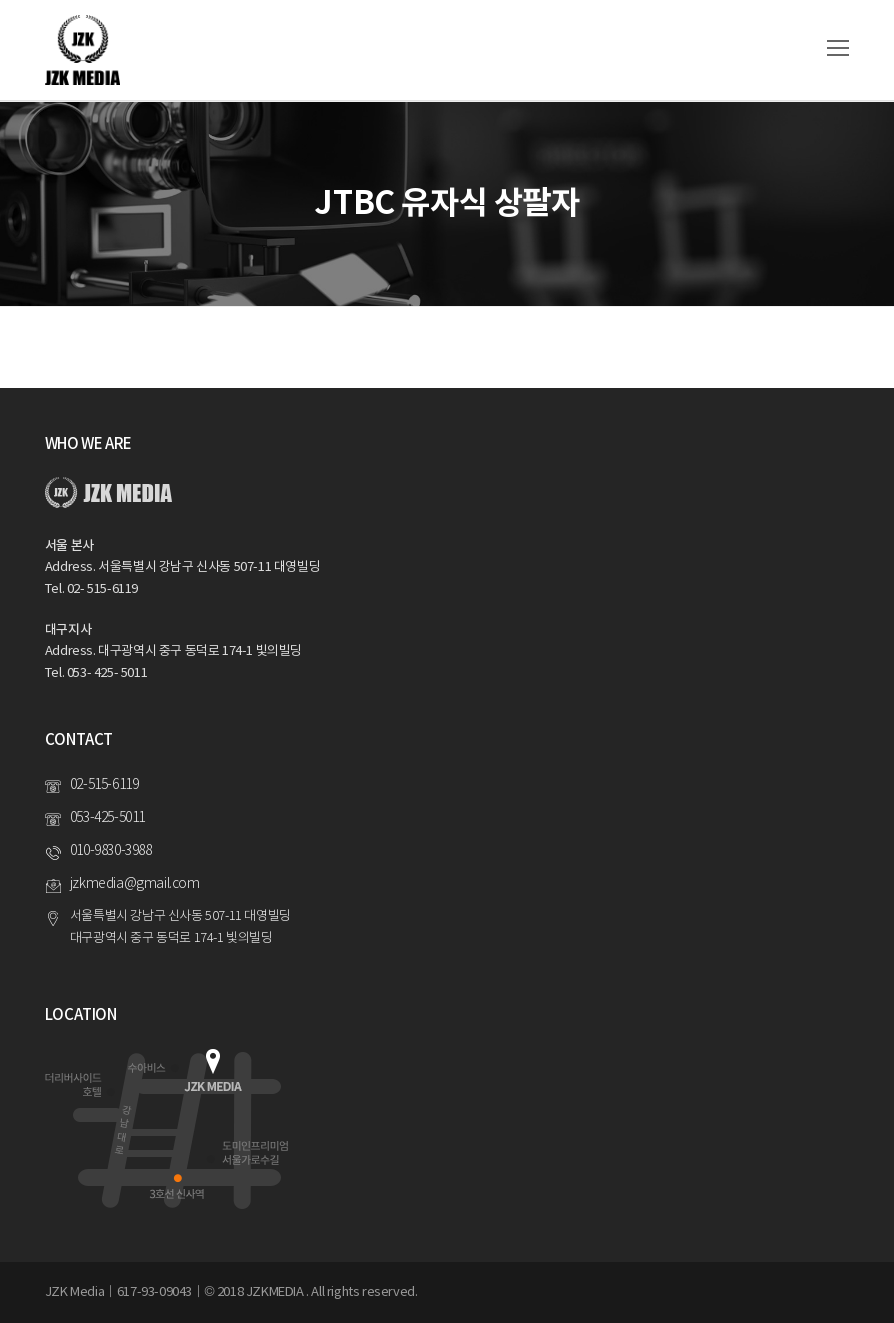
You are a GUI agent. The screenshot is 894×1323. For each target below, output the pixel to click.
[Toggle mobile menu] (838, 50)
